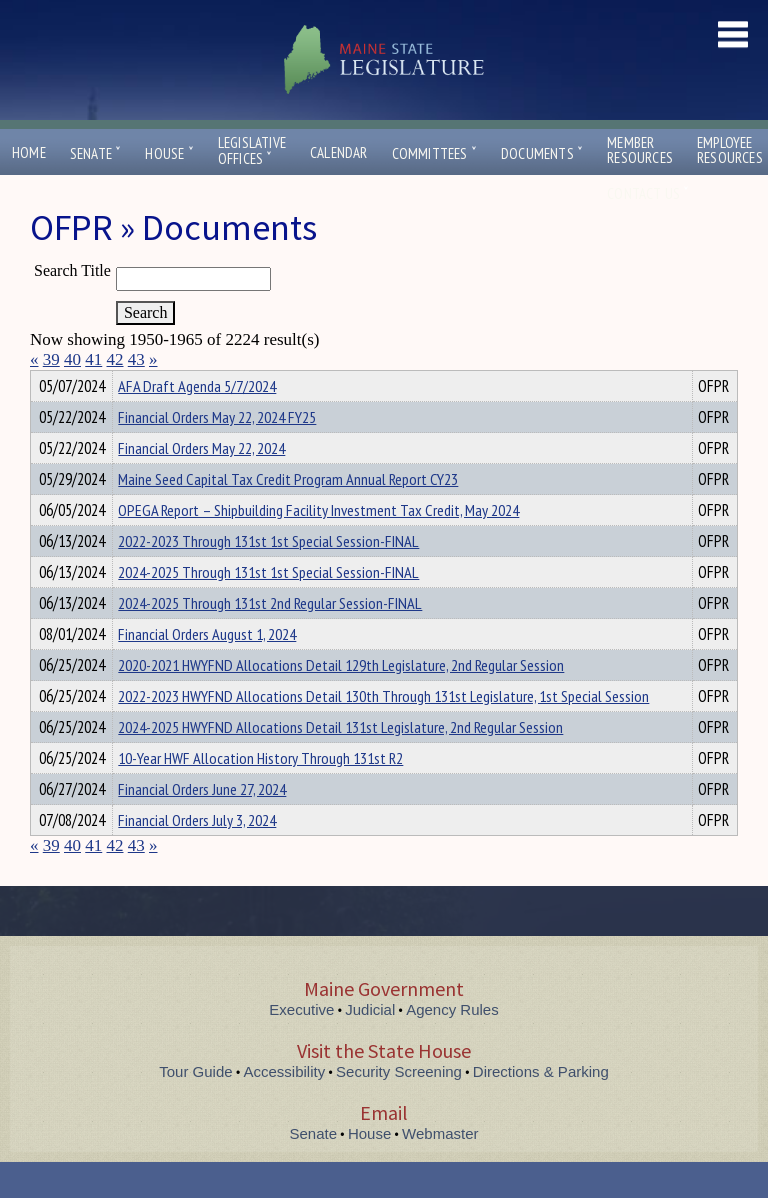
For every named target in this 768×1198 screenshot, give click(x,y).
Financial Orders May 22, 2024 (201, 484)
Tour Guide (195, 1107)
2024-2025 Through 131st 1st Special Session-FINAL (268, 608)
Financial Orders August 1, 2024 (207, 670)
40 (72, 359)
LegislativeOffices (252, 151)
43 (136, 359)
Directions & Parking (541, 1107)
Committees (434, 153)
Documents (542, 153)
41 (93, 359)
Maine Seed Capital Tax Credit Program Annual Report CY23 (288, 515)
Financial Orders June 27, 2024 (202, 825)
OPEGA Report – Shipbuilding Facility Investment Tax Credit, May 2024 (318, 546)
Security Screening (399, 1107)
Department (149, 383)
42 (115, 359)
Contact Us (648, 193)
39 (51, 359)
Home (29, 152)
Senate (96, 153)
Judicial (370, 1045)
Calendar (339, 152)
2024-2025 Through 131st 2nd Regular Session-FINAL (270, 639)
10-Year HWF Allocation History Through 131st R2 (260, 794)
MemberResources (640, 150)
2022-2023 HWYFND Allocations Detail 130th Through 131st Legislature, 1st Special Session (383, 732)
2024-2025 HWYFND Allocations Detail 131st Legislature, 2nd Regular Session (340, 763)
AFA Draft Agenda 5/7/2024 (197, 422)
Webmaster (440, 1169)
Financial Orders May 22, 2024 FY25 (217, 453)
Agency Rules (452, 1045)
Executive (301, 1045)
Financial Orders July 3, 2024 (197, 856)
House (169, 153)
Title (46, 383)
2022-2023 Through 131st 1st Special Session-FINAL (268, 577)
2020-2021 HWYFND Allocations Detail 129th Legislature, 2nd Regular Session (341, 701)
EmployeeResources (730, 150)
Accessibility (285, 1107)
